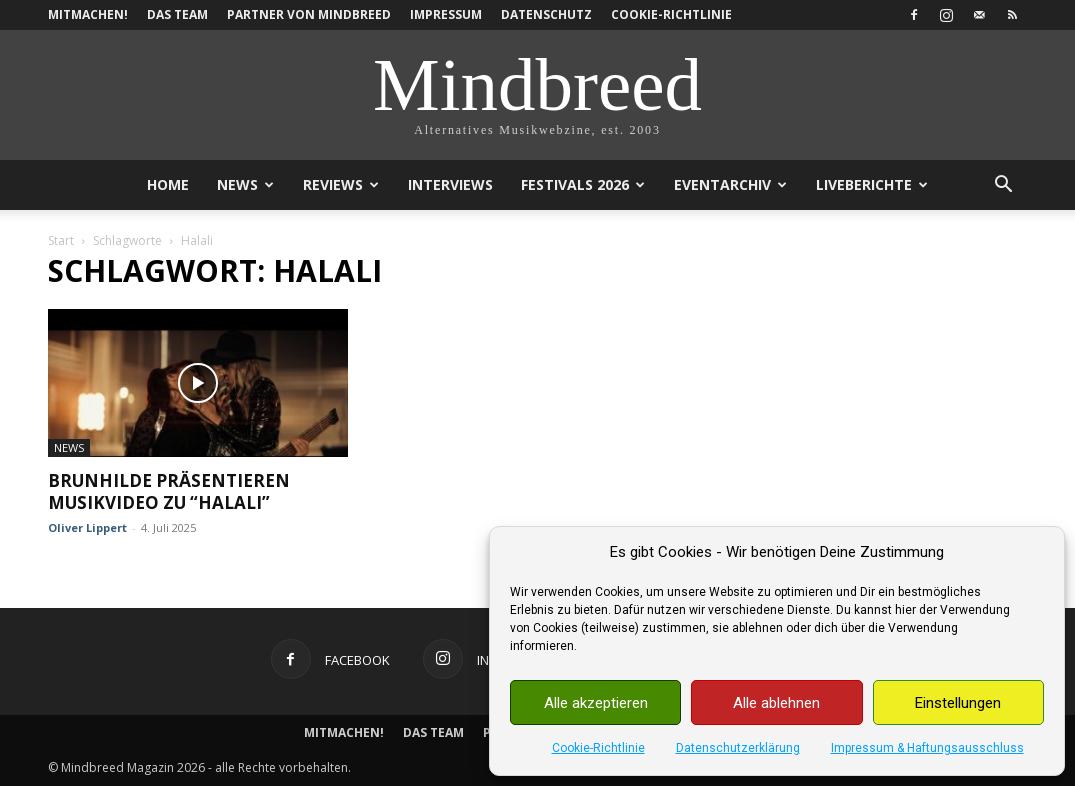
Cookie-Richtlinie (598, 748)
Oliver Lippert (87, 527)
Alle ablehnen (776, 703)
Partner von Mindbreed (309, 14)
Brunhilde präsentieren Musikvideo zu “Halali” (169, 491)
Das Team (177, 14)
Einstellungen (958, 703)
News (245, 184)
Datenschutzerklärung (738, 748)
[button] (1004, 186)
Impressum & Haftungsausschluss (927, 748)
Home (168, 184)
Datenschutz (546, 14)
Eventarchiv (730, 184)
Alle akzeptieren (596, 703)
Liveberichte (872, 184)
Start (61, 240)
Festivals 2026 (583, 184)
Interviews (450, 184)
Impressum (446, 14)
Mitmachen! (88, 14)
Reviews (341, 184)
